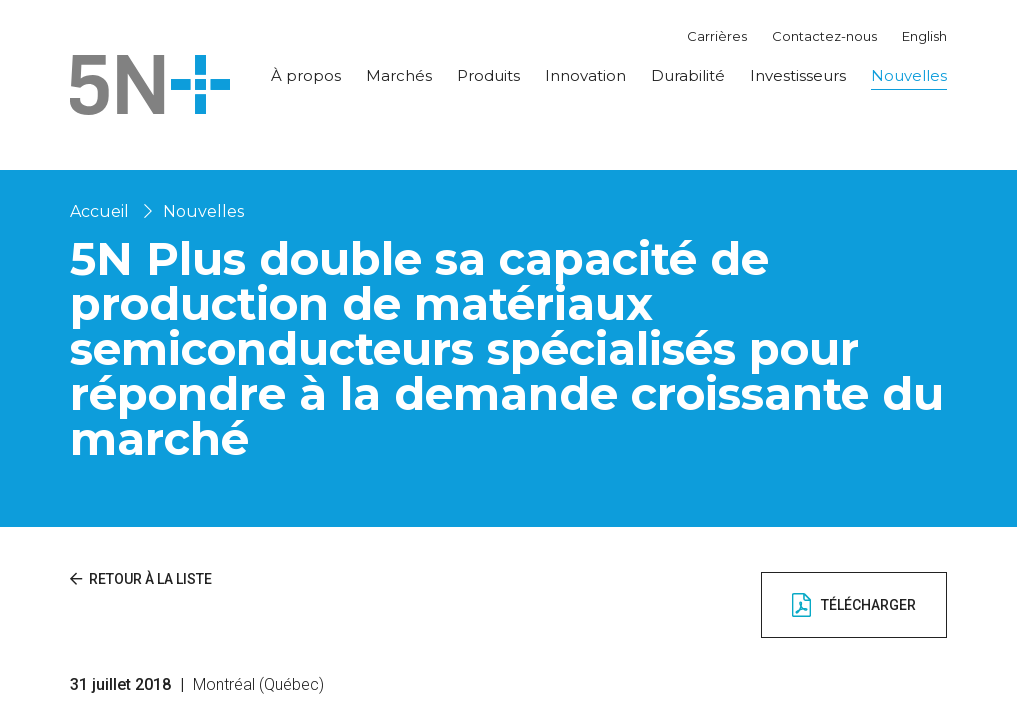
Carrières (717, 36)
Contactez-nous (824, 36)
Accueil (99, 211)
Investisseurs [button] (798, 75)
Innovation (585, 75)
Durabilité (688, 75)
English (924, 36)
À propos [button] (306, 75)
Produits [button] (488, 75)
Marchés (399, 75)
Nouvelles (909, 75)
